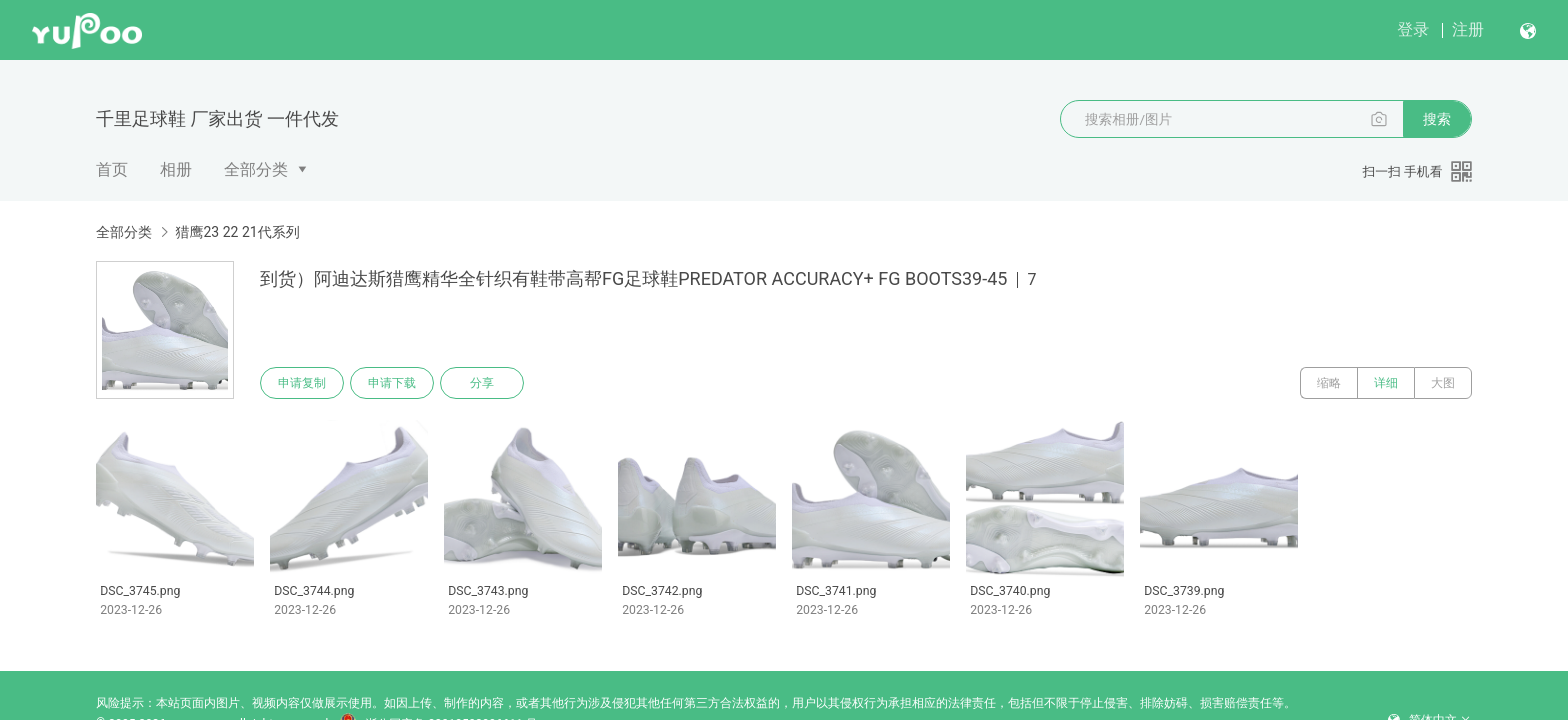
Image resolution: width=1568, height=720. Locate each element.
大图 (1443, 383)
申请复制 (302, 383)
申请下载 (392, 383)
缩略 (1329, 383)
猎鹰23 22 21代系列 (237, 232)
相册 (176, 169)
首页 (112, 169)
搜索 (1437, 119)
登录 (1413, 29)
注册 (1468, 29)
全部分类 (256, 169)
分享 (482, 383)
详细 (1386, 383)
